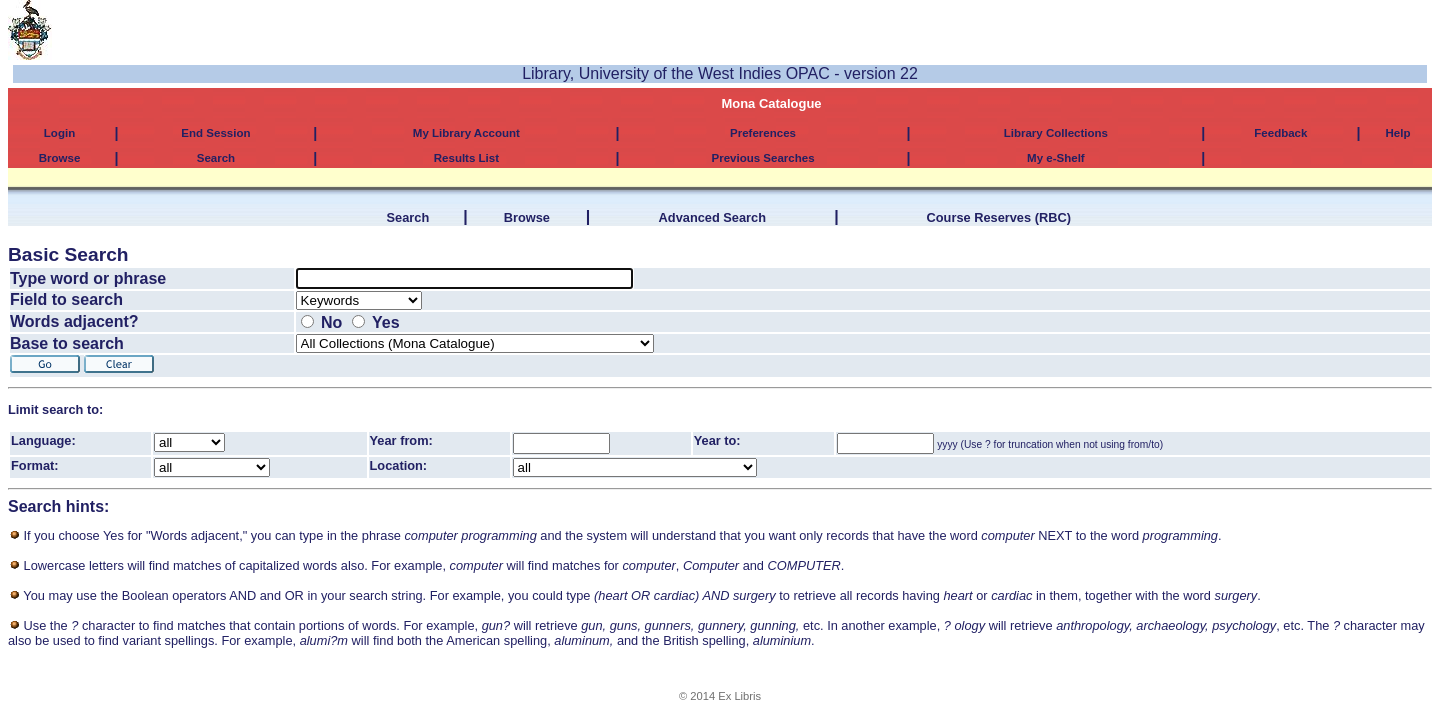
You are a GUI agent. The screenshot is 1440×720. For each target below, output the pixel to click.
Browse (60, 158)
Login (59, 133)
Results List (466, 158)
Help (1398, 133)
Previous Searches (762, 158)
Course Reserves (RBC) (999, 217)
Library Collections (1056, 133)
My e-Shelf (1056, 158)
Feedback (1280, 133)
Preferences (763, 133)
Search (216, 158)
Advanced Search (712, 217)
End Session (215, 133)
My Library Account (466, 133)
